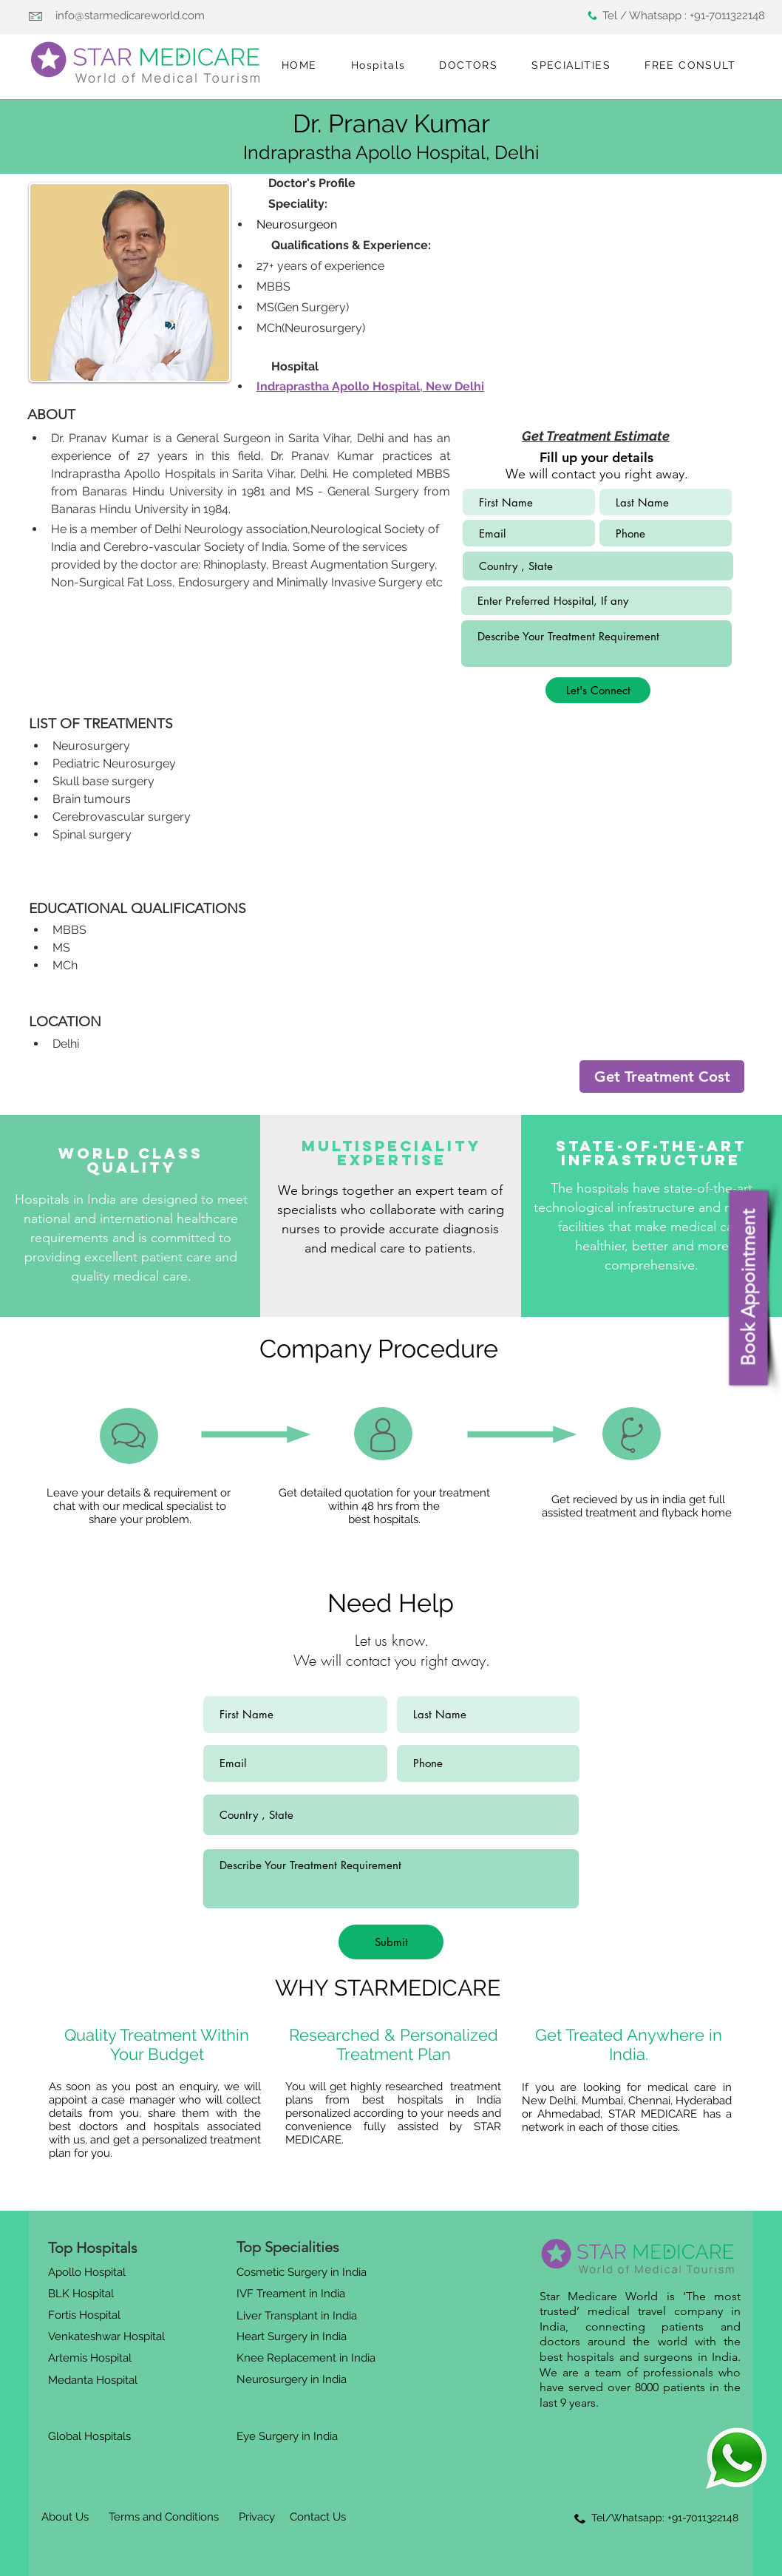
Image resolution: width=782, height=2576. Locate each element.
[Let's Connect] (597, 690)
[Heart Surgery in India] (295, 2337)
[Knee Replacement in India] (308, 2358)
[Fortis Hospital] (87, 2315)
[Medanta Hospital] (95, 2380)
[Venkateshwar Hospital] (109, 2337)
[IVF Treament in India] (292, 2294)
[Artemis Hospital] (92, 2358)
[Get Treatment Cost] (661, 1076)
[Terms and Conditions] (163, 2517)
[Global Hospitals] (93, 2436)
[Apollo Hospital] (88, 2272)
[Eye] (736, 2458)
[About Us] (65, 2517)
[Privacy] (256, 2517)
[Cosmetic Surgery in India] (305, 2272)
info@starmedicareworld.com (130, 15)
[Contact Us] (318, 2517)
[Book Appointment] (748, 1288)
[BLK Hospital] (87, 2294)
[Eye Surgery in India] (289, 2436)
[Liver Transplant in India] (299, 2316)
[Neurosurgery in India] (293, 2380)
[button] (378, 66)
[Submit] (391, 1942)
